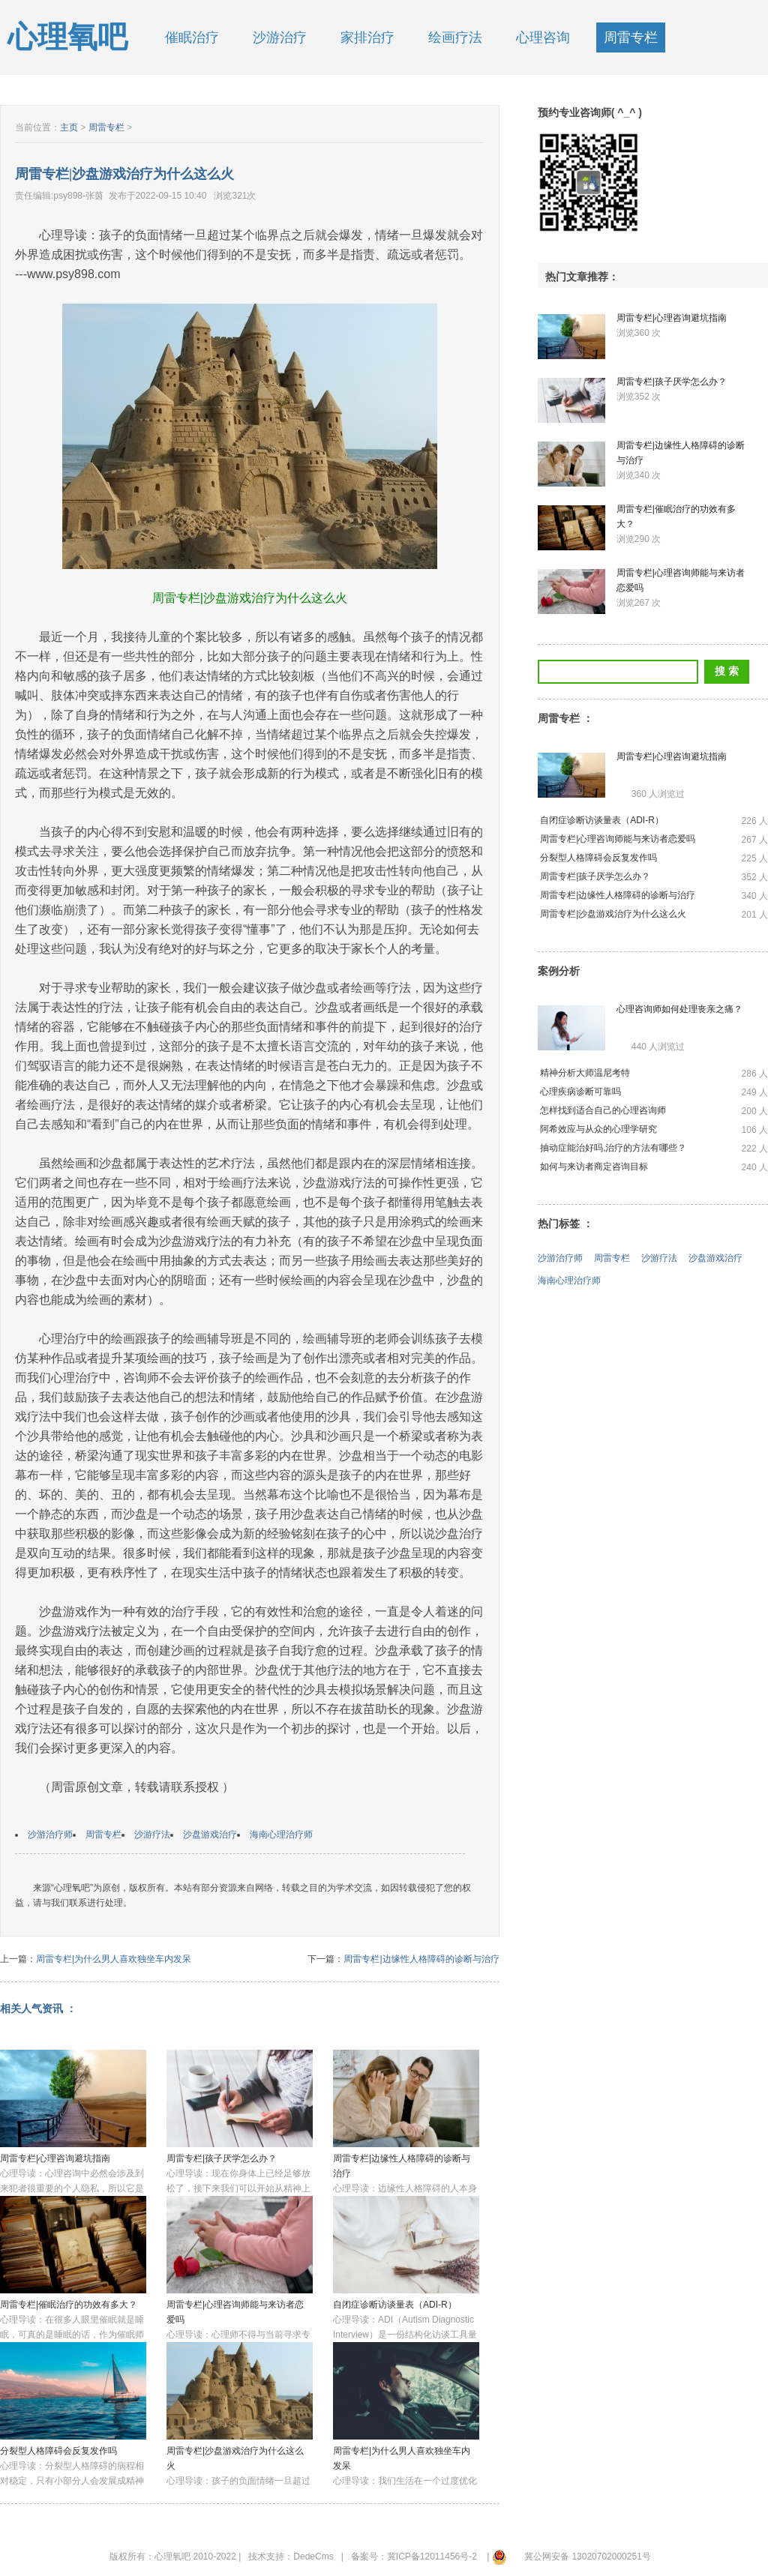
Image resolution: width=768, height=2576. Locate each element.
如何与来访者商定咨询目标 (594, 1166)
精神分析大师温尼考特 (585, 1073)
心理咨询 (543, 37)
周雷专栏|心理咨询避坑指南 (55, 2158)
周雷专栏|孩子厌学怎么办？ (221, 2158)
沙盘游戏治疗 (210, 1834)
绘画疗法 (455, 37)
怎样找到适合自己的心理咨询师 (603, 1110)
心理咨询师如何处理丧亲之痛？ (679, 1009)
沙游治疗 (280, 37)
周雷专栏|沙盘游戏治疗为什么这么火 (613, 914)
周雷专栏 (631, 37)
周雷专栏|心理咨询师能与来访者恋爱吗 (617, 839)
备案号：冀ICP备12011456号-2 (414, 2556)
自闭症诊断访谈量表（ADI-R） (395, 2304)
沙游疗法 (152, 1834)
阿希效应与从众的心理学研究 (598, 1129)
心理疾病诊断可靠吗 (580, 1091)
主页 (69, 127)
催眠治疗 (192, 37)
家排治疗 (367, 37)
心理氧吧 (68, 37)
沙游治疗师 (50, 1834)
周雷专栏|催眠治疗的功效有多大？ (68, 2304)
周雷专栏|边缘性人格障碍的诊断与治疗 (421, 1959)
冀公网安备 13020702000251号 (587, 2556)
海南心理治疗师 (281, 1834)
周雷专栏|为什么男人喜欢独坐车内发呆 (113, 1959)
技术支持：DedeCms (290, 2556)
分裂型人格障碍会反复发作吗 (58, 2451)
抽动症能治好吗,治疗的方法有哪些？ (613, 1148)
